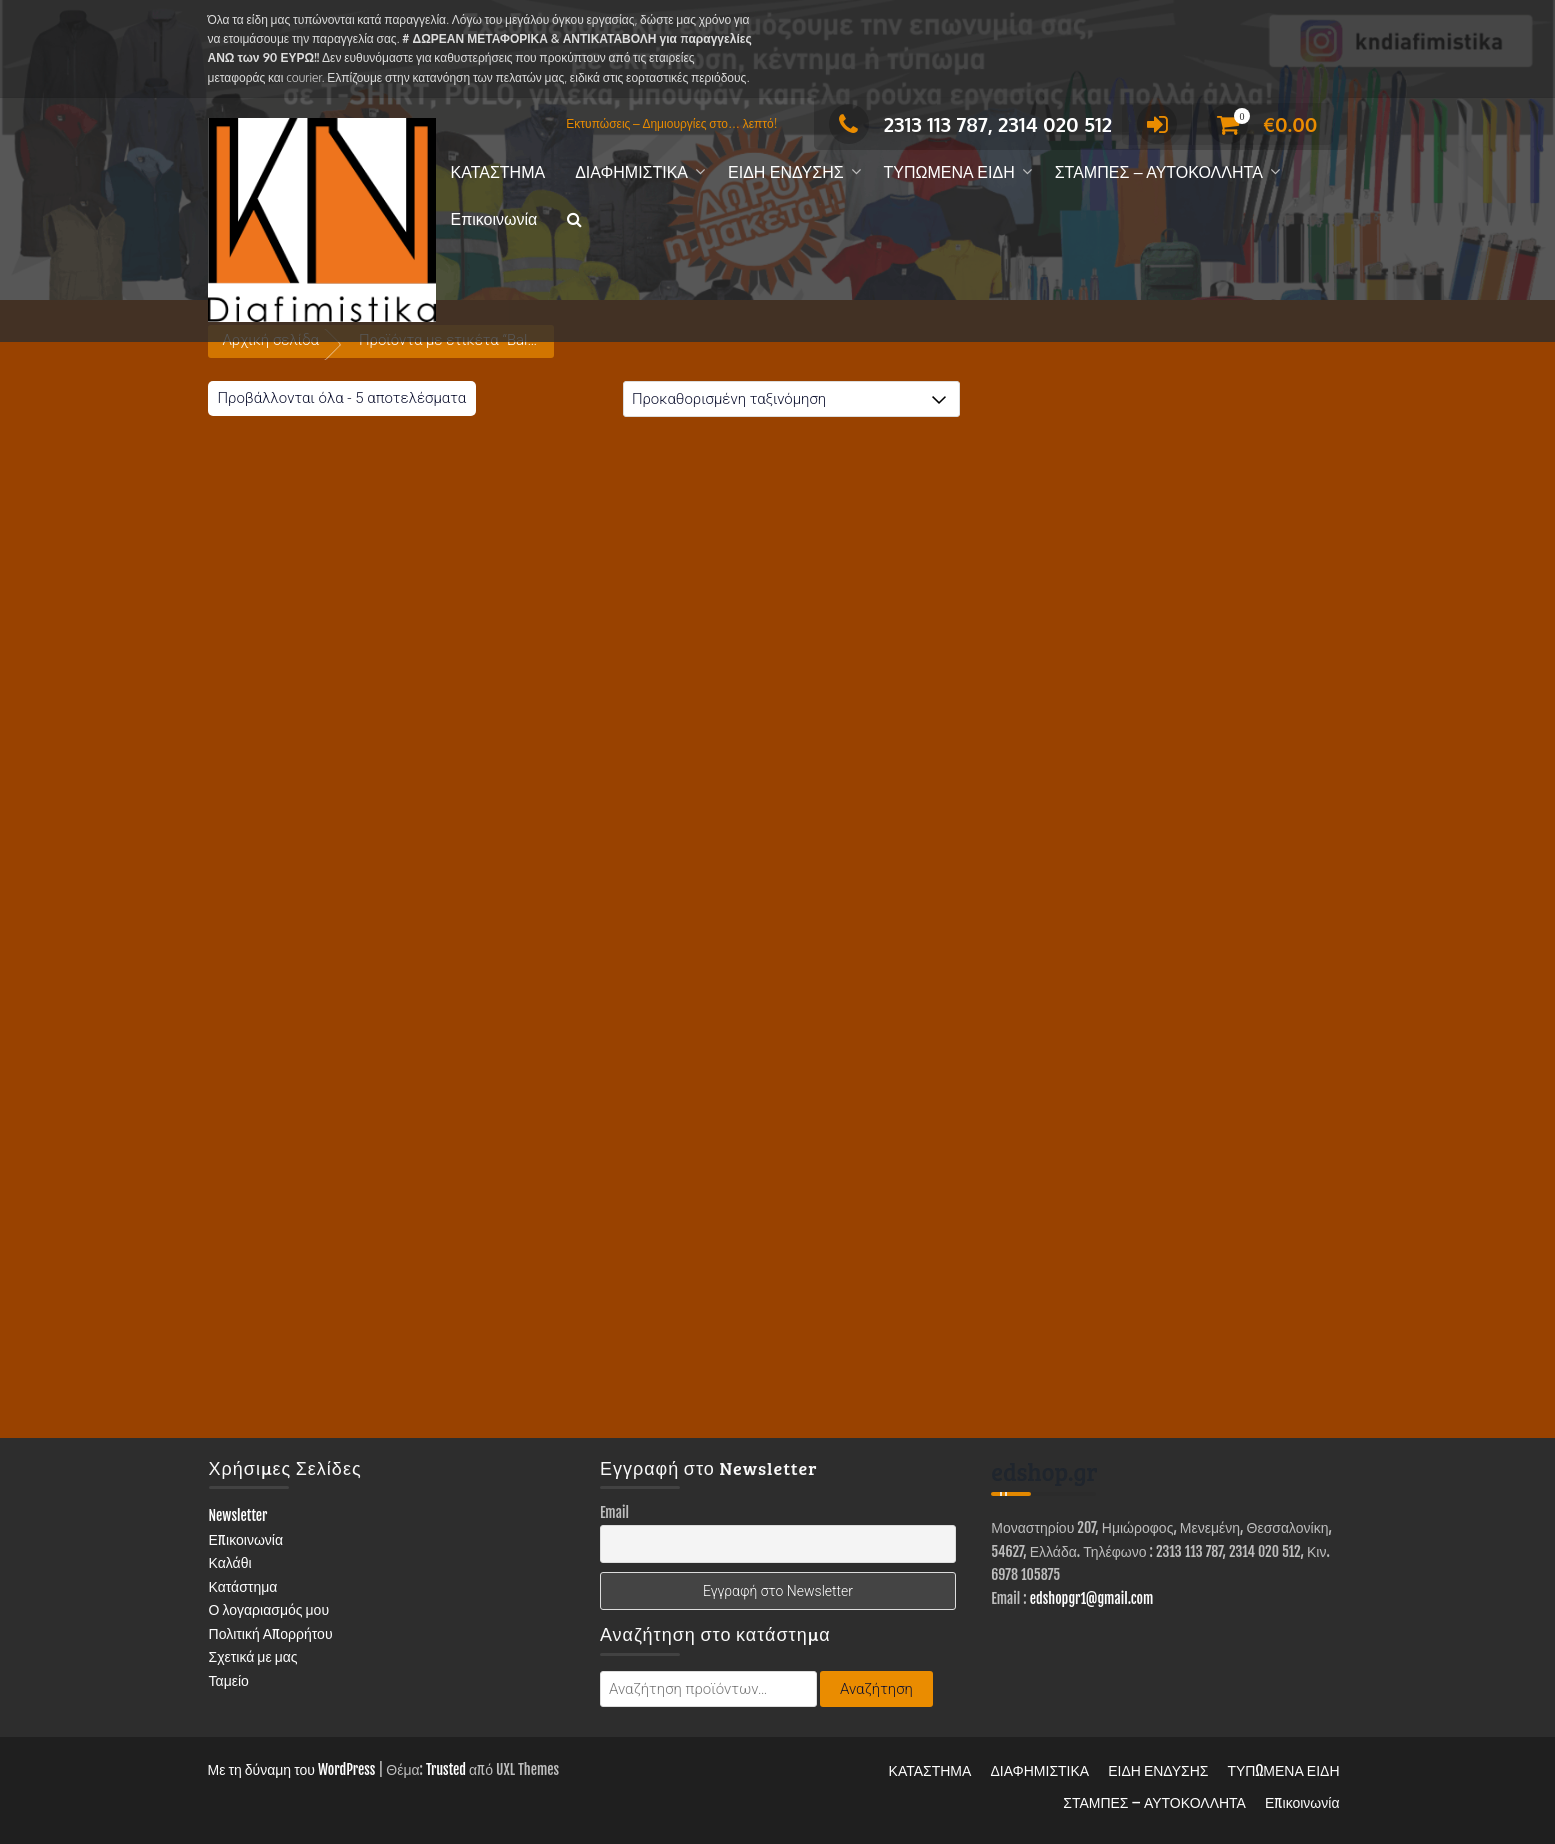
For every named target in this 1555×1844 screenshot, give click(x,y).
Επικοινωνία (494, 219)
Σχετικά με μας (253, 1656)
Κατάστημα (243, 1586)
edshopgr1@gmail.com (1092, 1598)
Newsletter (238, 1515)
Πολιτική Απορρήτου (271, 1633)
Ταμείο (229, 1680)
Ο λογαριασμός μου (269, 1609)
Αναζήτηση (876, 1689)
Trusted (446, 1769)
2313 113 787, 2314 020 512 (970, 124)
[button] (574, 220)
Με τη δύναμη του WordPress (292, 1769)
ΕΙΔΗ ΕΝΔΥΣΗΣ (786, 172)
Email (614, 1512)
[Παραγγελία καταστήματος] (791, 399)
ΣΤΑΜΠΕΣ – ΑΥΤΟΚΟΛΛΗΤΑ (1159, 172)
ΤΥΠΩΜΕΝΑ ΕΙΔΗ (949, 172)
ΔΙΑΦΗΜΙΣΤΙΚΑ (631, 172)
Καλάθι (230, 1562)
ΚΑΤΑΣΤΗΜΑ (498, 172)
